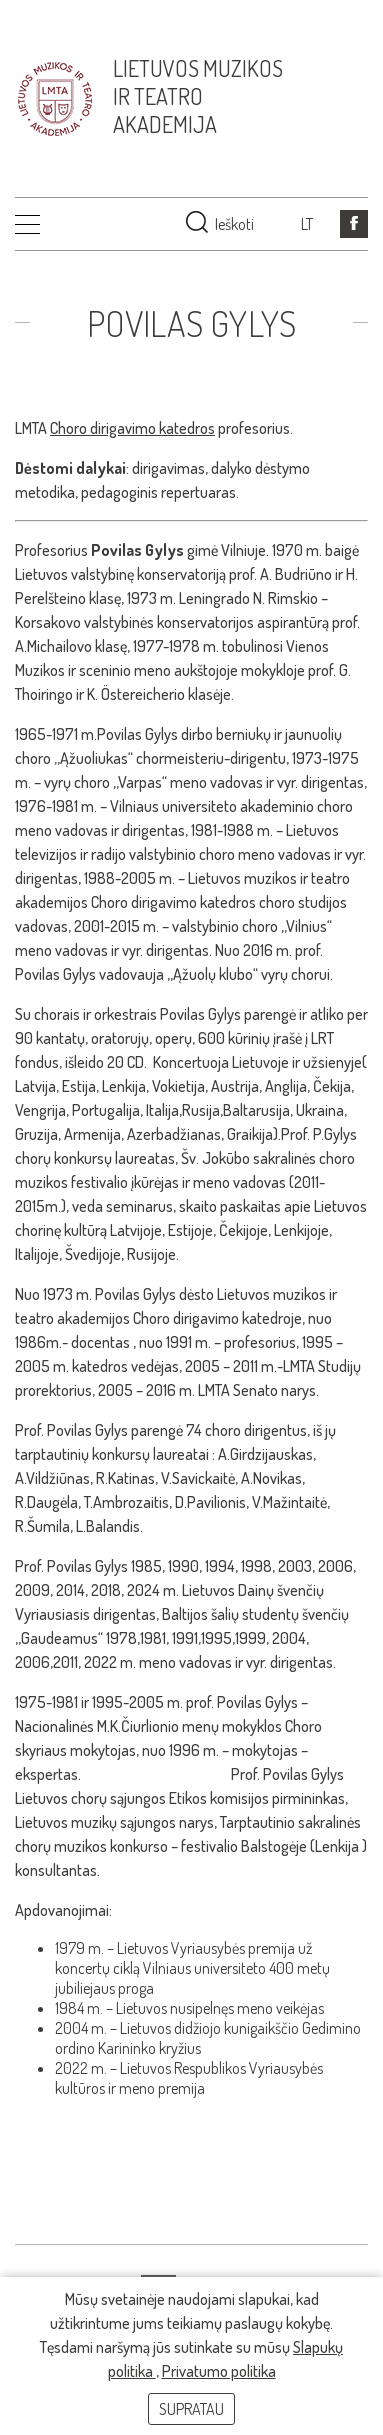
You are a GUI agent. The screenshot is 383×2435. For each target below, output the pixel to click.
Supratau (191, 2409)
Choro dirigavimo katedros (132, 428)
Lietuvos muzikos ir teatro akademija (198, 96)
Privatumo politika (219, 2371)
